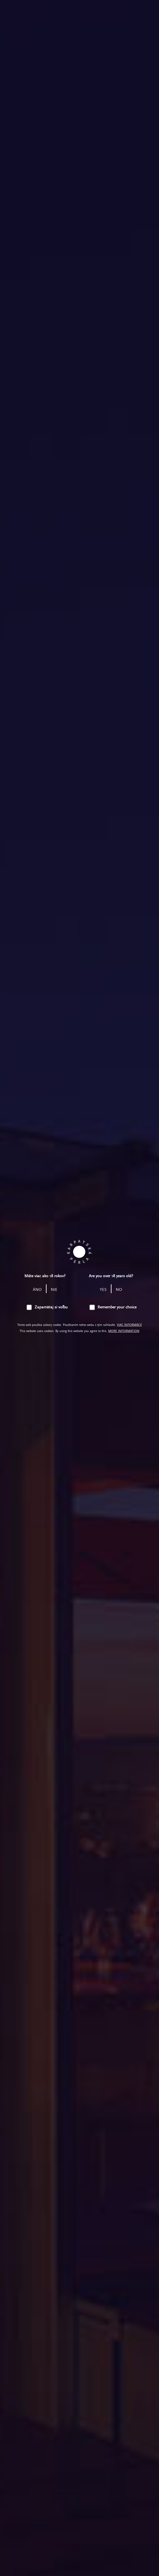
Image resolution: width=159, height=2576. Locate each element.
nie (54, 1289)
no (119, 1289)
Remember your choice (116, 1307)
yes (103, 1289)
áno (37, 1289)
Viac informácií (129, 1325)
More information (123, 1331)
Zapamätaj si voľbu (51, 1307)
